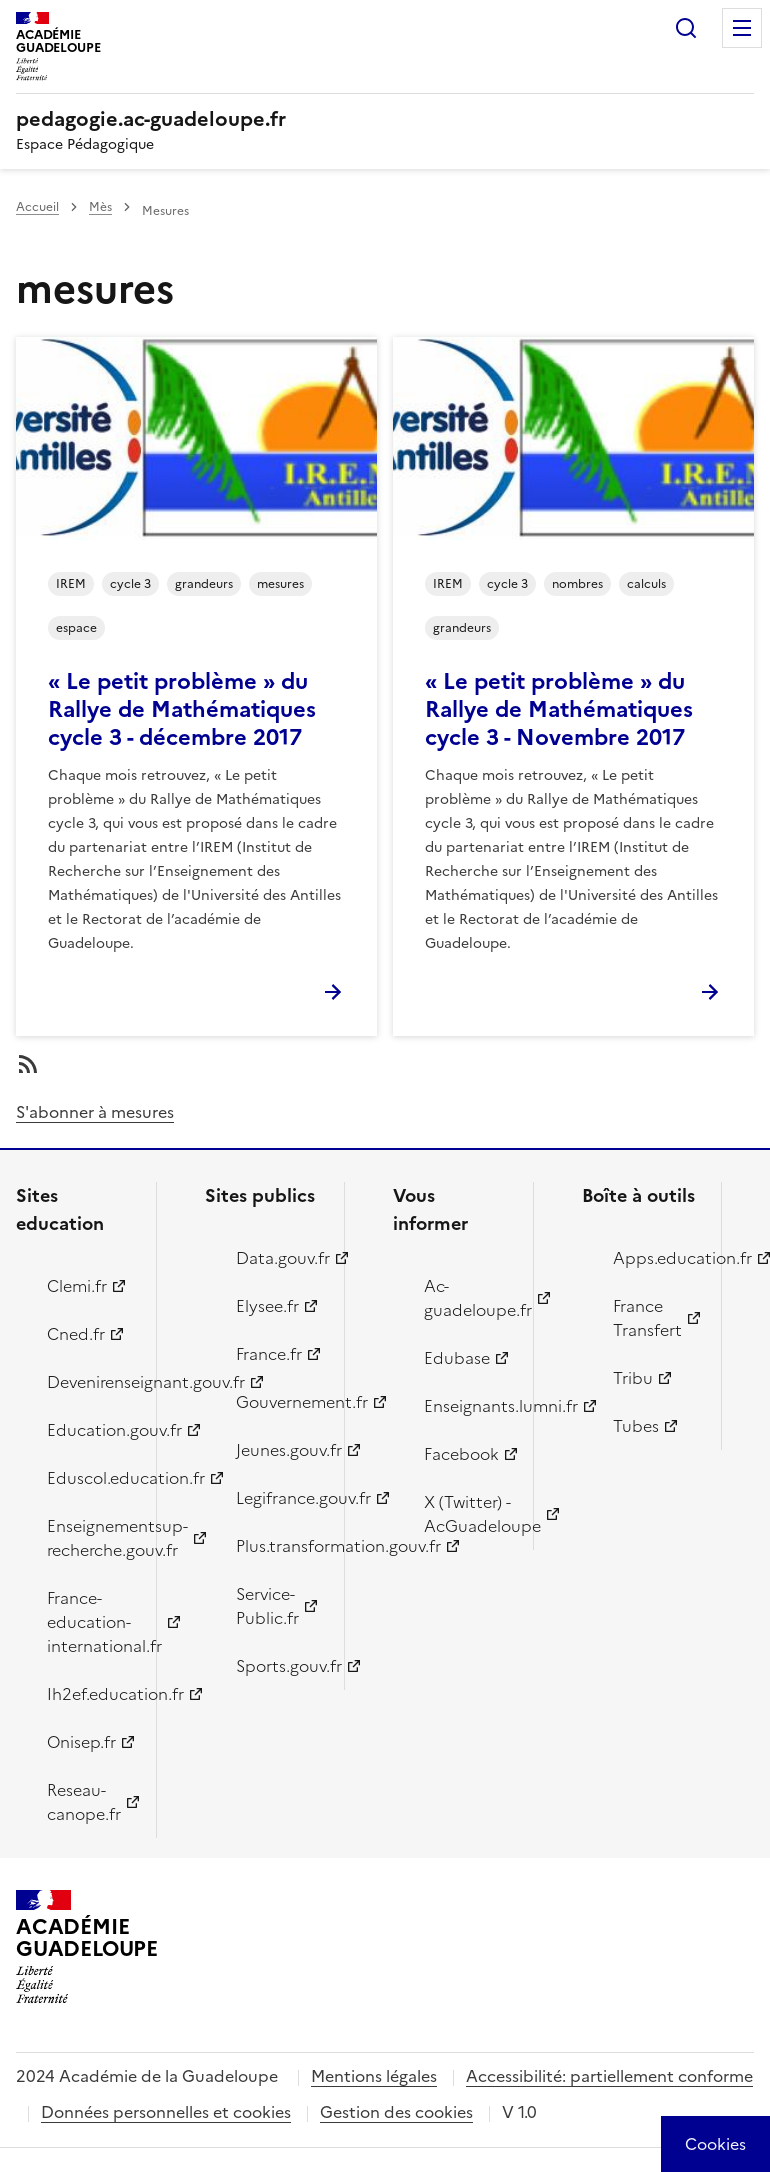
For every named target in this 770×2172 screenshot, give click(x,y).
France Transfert (647, 1318)
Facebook (461, 1454)
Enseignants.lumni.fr (467, 1406)
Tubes (636, 1426)
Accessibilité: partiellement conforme (609, 2076)
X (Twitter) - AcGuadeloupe (467, 1514)
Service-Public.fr (267, 1606)
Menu (742, 28)
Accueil (37, 207)
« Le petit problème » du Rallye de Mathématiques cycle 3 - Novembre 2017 (559, 709)
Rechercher (686, 28)
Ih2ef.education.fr (90, 1694)
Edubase (457, 1358)
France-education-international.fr (90, 1622)
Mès (100, 207)
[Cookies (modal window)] (715, 2144)
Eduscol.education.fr (90, 1478)
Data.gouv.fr (279, 1258)
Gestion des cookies (396, 2112)
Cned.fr (76, 1334)
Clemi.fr (77, 1286)
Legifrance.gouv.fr (279, 1498)
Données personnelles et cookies (166, 2112)
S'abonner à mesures (95, 1112)
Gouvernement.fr (279, 1402)
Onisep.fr (81, 1742)
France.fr (269, 1354)
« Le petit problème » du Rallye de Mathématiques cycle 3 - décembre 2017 (182, 709)
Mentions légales (374, 2076)
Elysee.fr (267, 1306)
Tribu (633, 1378)
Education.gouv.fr (90, 1430)
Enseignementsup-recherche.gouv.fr (90, 1538)
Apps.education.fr (656, 1258)
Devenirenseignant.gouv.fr (90, 1382)
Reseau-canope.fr (84, 1802)
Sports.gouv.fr (279, 1666)
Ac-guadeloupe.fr (467, 1298)
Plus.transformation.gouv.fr (279, 1546)
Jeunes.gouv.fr (279, 1450)
